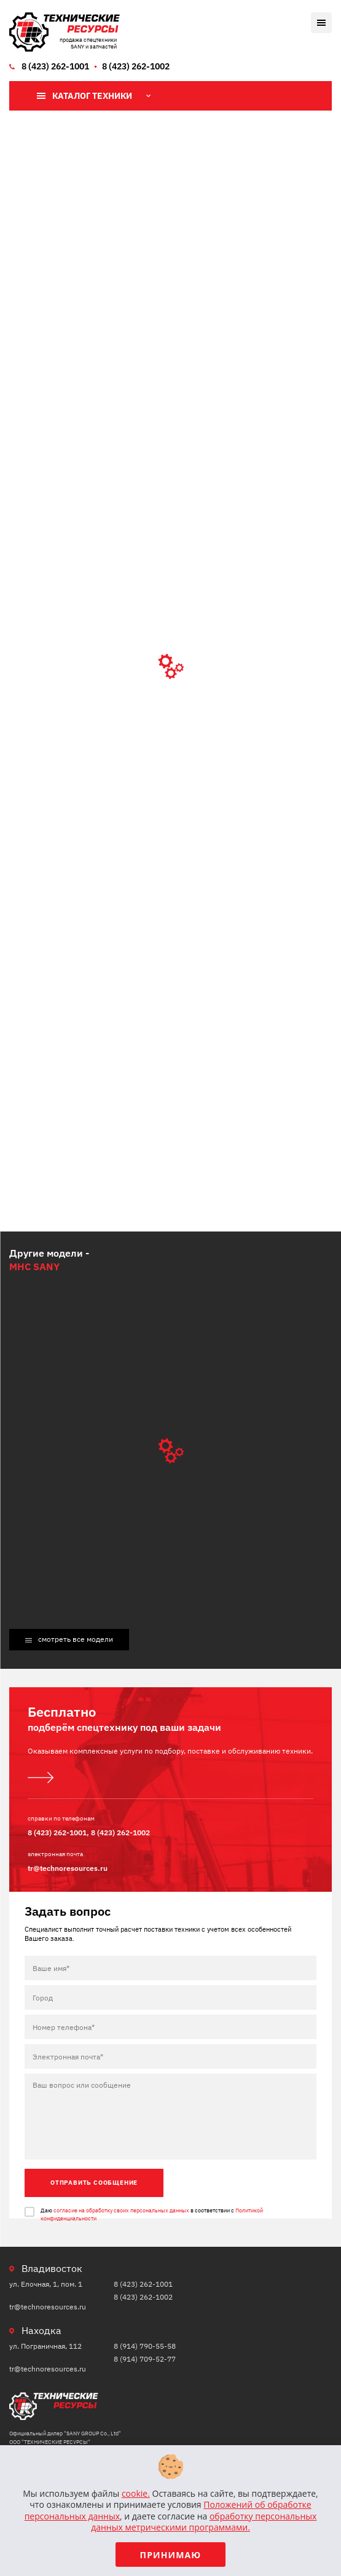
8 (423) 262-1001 (55, 66)
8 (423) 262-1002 (136, 66)
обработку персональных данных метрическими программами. (203, 2521)
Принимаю (171, 2555)
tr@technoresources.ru (68, 1868)
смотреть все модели (75, 1639)
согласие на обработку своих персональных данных (121, 2210)
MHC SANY (34, 1266)
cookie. (136, 2493)
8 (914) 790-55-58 (145, 2346)
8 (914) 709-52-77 (145, 2358)
